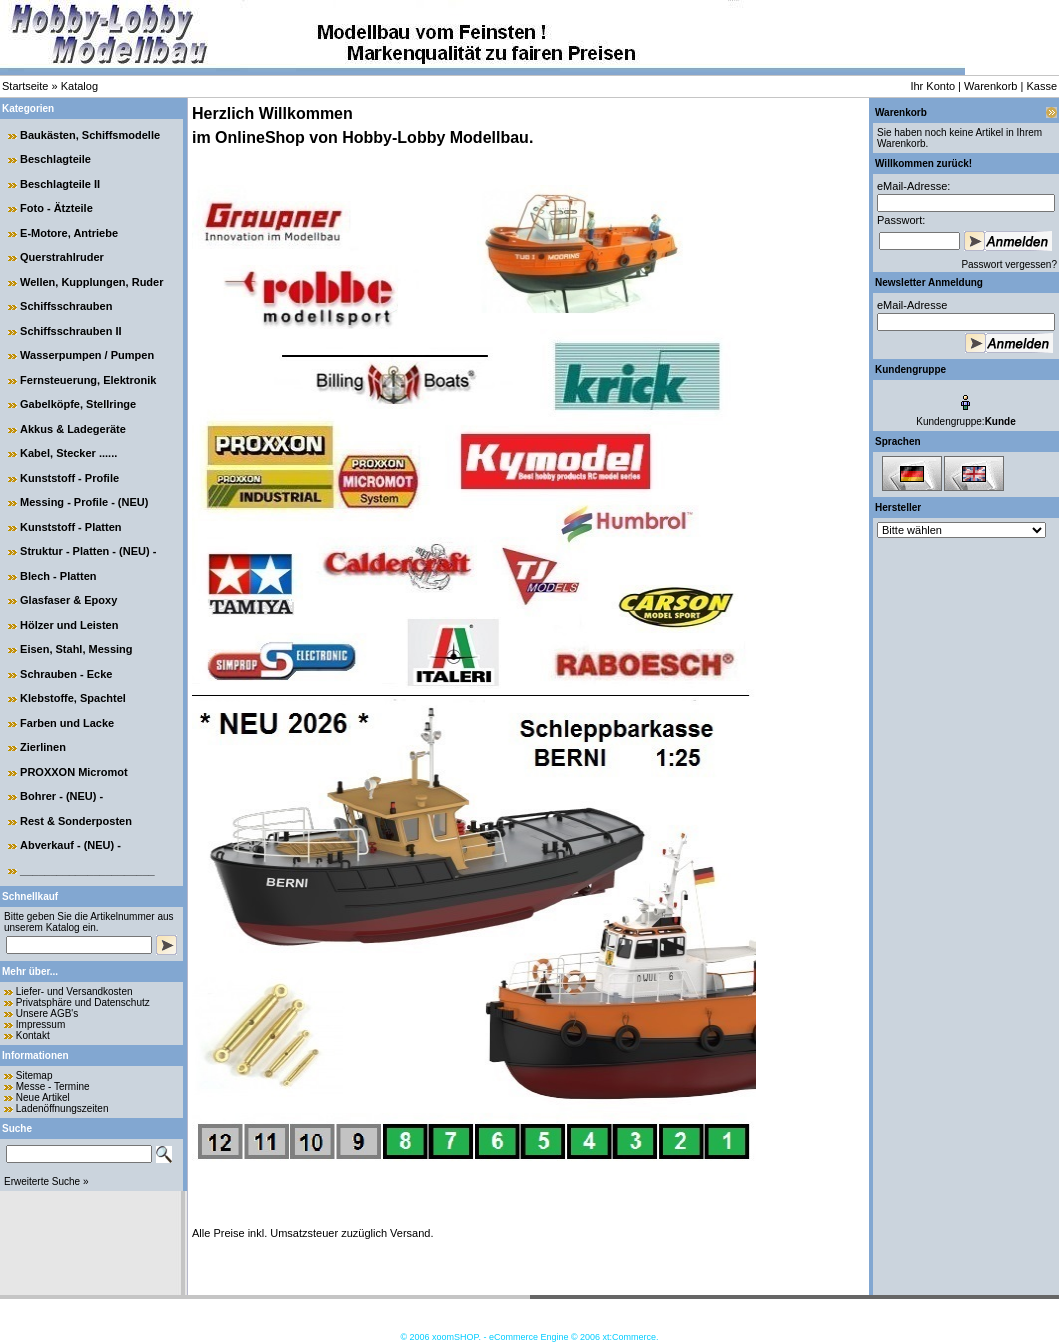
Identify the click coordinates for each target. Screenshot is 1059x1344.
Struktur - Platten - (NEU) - (88, 551)
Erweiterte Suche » (46, 1181)
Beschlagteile (55, 159)
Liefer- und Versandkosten (74, 991)
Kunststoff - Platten (70, 527)
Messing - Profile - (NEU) (84, 502)
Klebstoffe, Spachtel (73, 698)
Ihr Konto (932, 86)
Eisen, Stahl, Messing (76, 649)
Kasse (1041, 86)
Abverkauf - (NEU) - (70, 845)
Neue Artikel (43, 1097)
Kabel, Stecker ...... (68, 453)
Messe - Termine (53, 1086)
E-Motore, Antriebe (69, 233)
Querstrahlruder (62, 257)
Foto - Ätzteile (56, 208)
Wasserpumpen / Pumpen (87, 355)
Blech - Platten (58, 576)
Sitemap (34, 1075)
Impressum (40, 1024)
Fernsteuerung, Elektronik (88, 380)
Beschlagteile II (60, 184)
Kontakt (33, 1035)
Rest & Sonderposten (76, 821)
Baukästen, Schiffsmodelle (90, 135)
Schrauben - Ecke (66, 674)
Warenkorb (990, 86)
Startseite (25, 86)
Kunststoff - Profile (69, 478)
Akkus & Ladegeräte (73, 429)
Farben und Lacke (67, 723)
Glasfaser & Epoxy (68, 600)
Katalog (79, 86)
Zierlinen (43, 747)
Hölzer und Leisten (69, 625)
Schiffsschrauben (66, 306)
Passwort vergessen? (1009, 264)
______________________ (87, 870)
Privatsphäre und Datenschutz (83, 1002)
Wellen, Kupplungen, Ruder (91, 282)
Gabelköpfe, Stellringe (78, 404)
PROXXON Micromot (74, 772)
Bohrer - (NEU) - (61, 796)
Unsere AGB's (47, 1013)
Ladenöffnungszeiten (62, 1108)
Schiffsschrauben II (70, 331)
